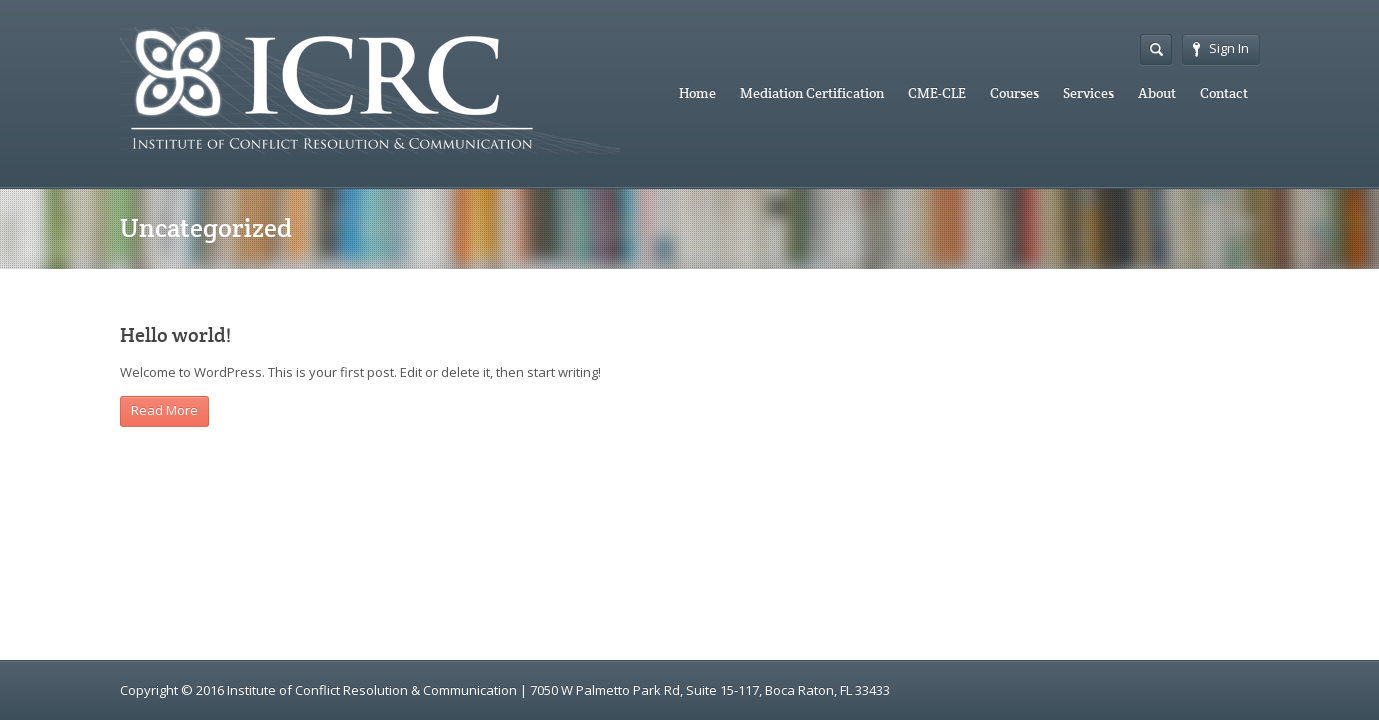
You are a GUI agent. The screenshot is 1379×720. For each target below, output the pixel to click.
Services (1088, 93)
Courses (1014, 93)
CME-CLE (937, 93)
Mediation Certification (812, 93)
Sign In (1221, 48)
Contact (1224, 93)
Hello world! (175, 335)
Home (697, 93)
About (1157, 93)
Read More (164, 410)
